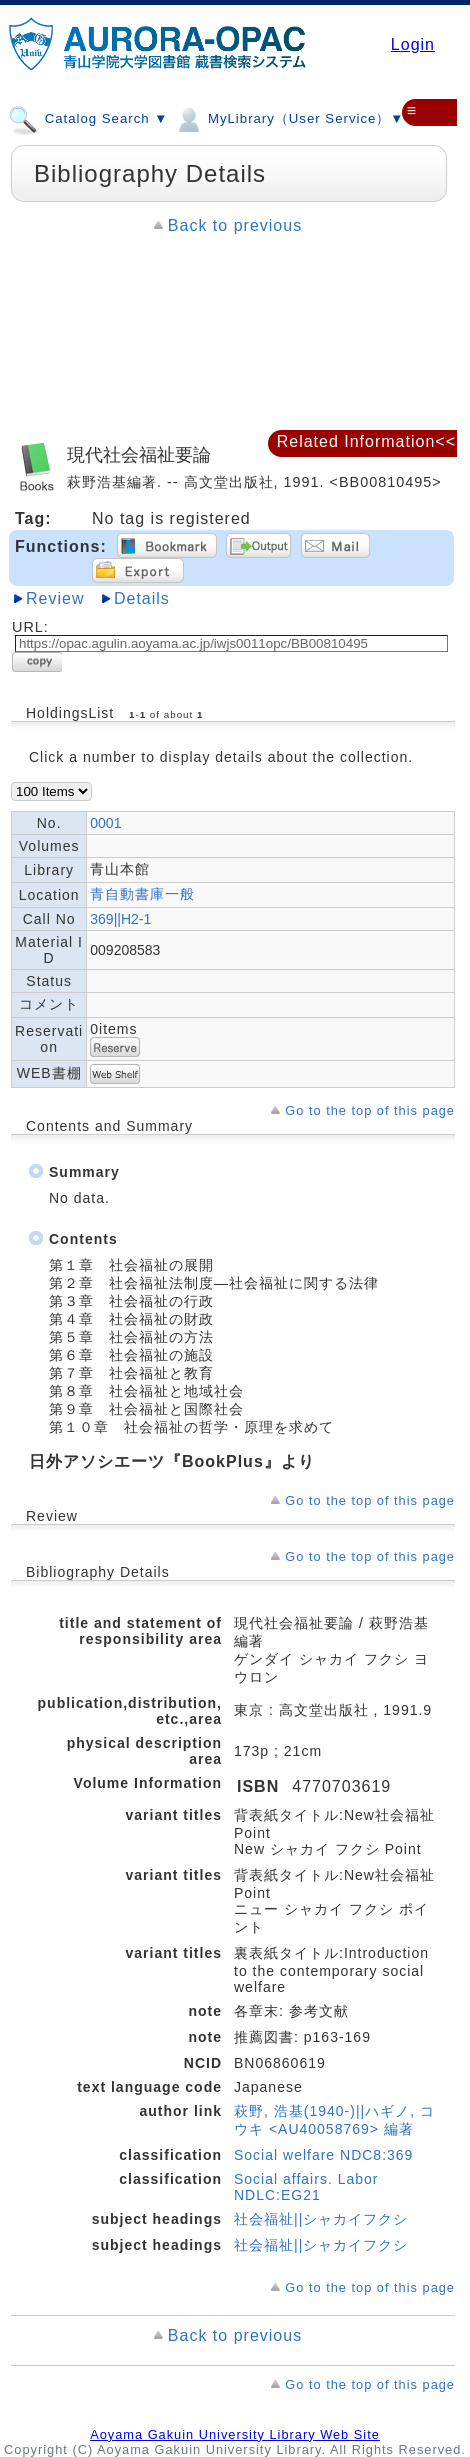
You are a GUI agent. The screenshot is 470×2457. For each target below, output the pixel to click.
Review (55, 598)
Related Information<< (366, 441)
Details (142, 598)
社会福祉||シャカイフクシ (321, 2219)
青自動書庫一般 (142, 894)
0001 (105, 823)
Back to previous (235, 225)
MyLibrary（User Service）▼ (288, 118)
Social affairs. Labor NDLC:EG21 (306, 2187)
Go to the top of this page (370, 1110)
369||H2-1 (120, 919)
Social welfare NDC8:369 (323, 2155)
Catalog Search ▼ (88, 118)
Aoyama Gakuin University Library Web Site (235, 2434)
